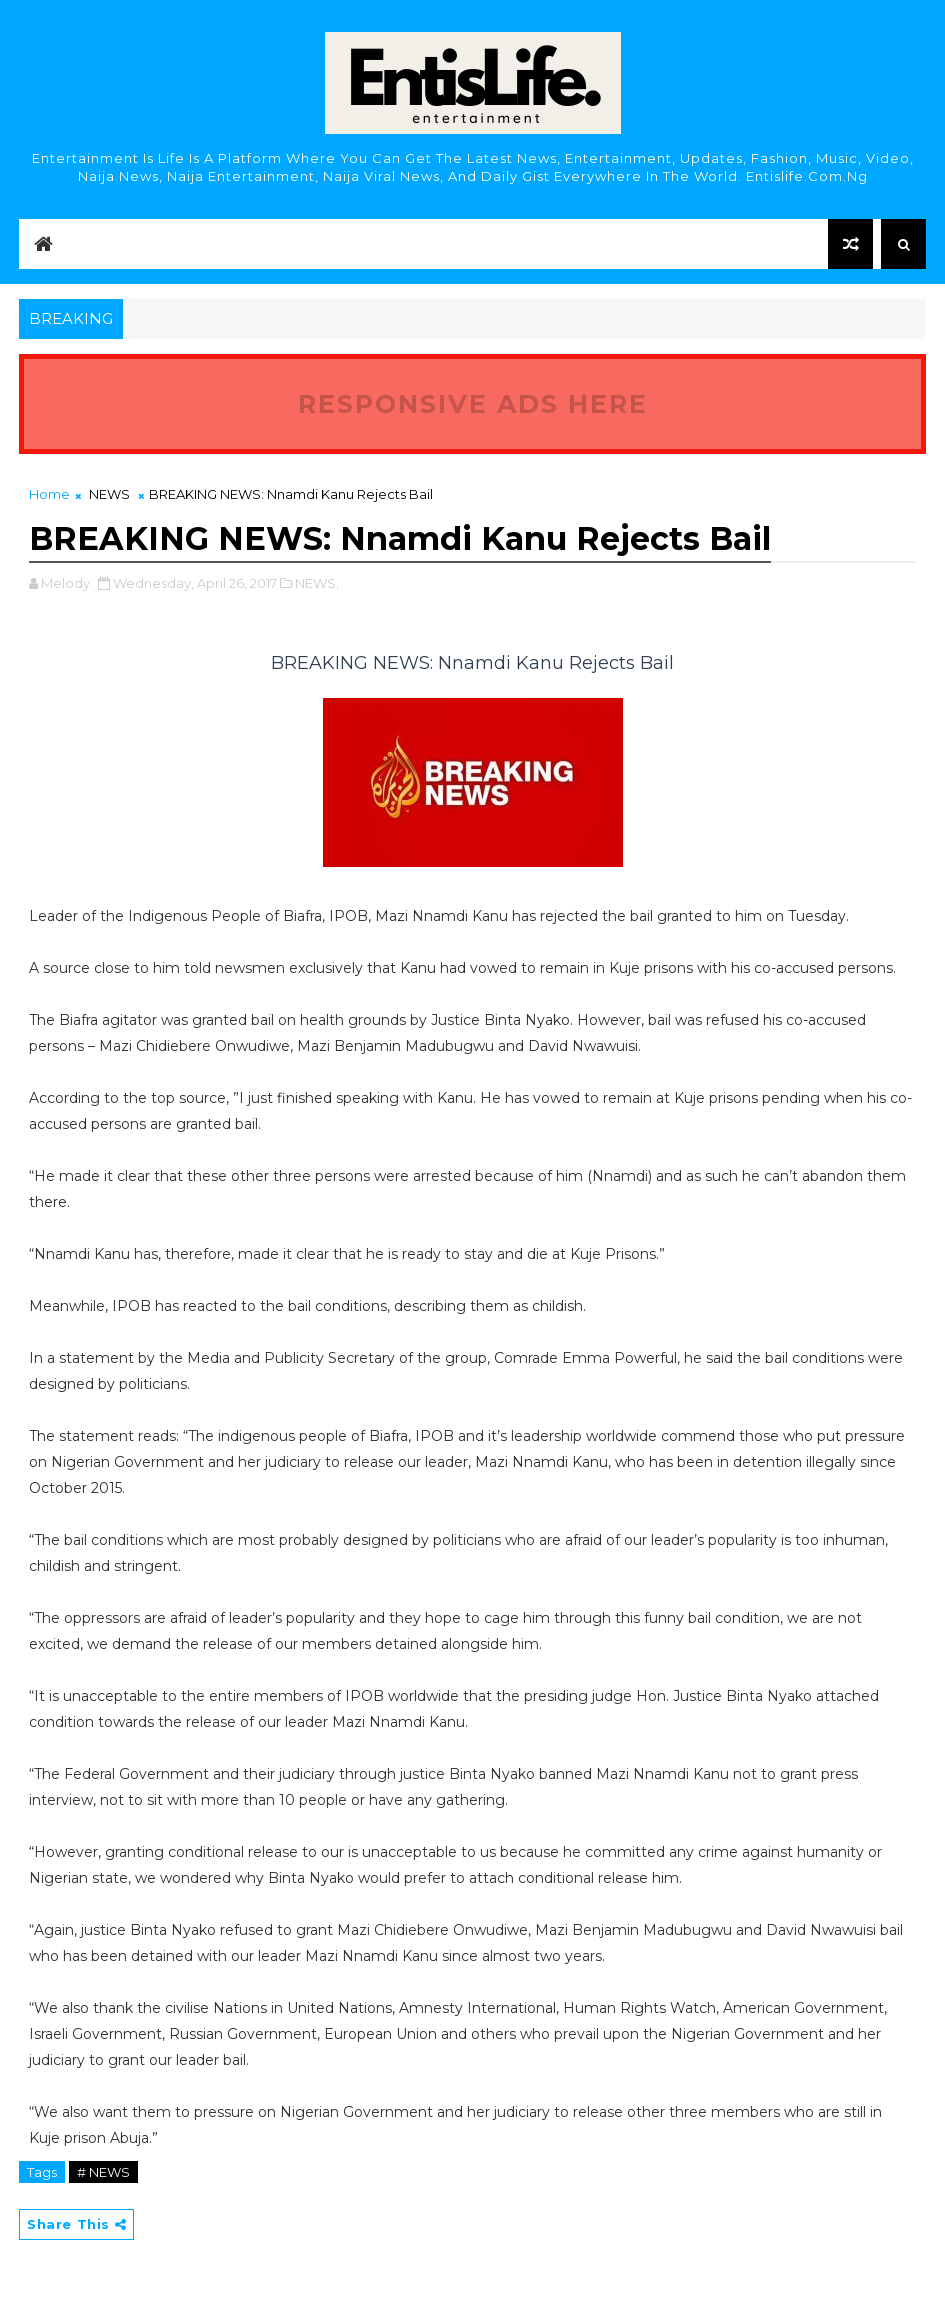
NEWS (109, 494)
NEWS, (317, 583)
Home (49, 494)
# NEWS (103, 2172)
